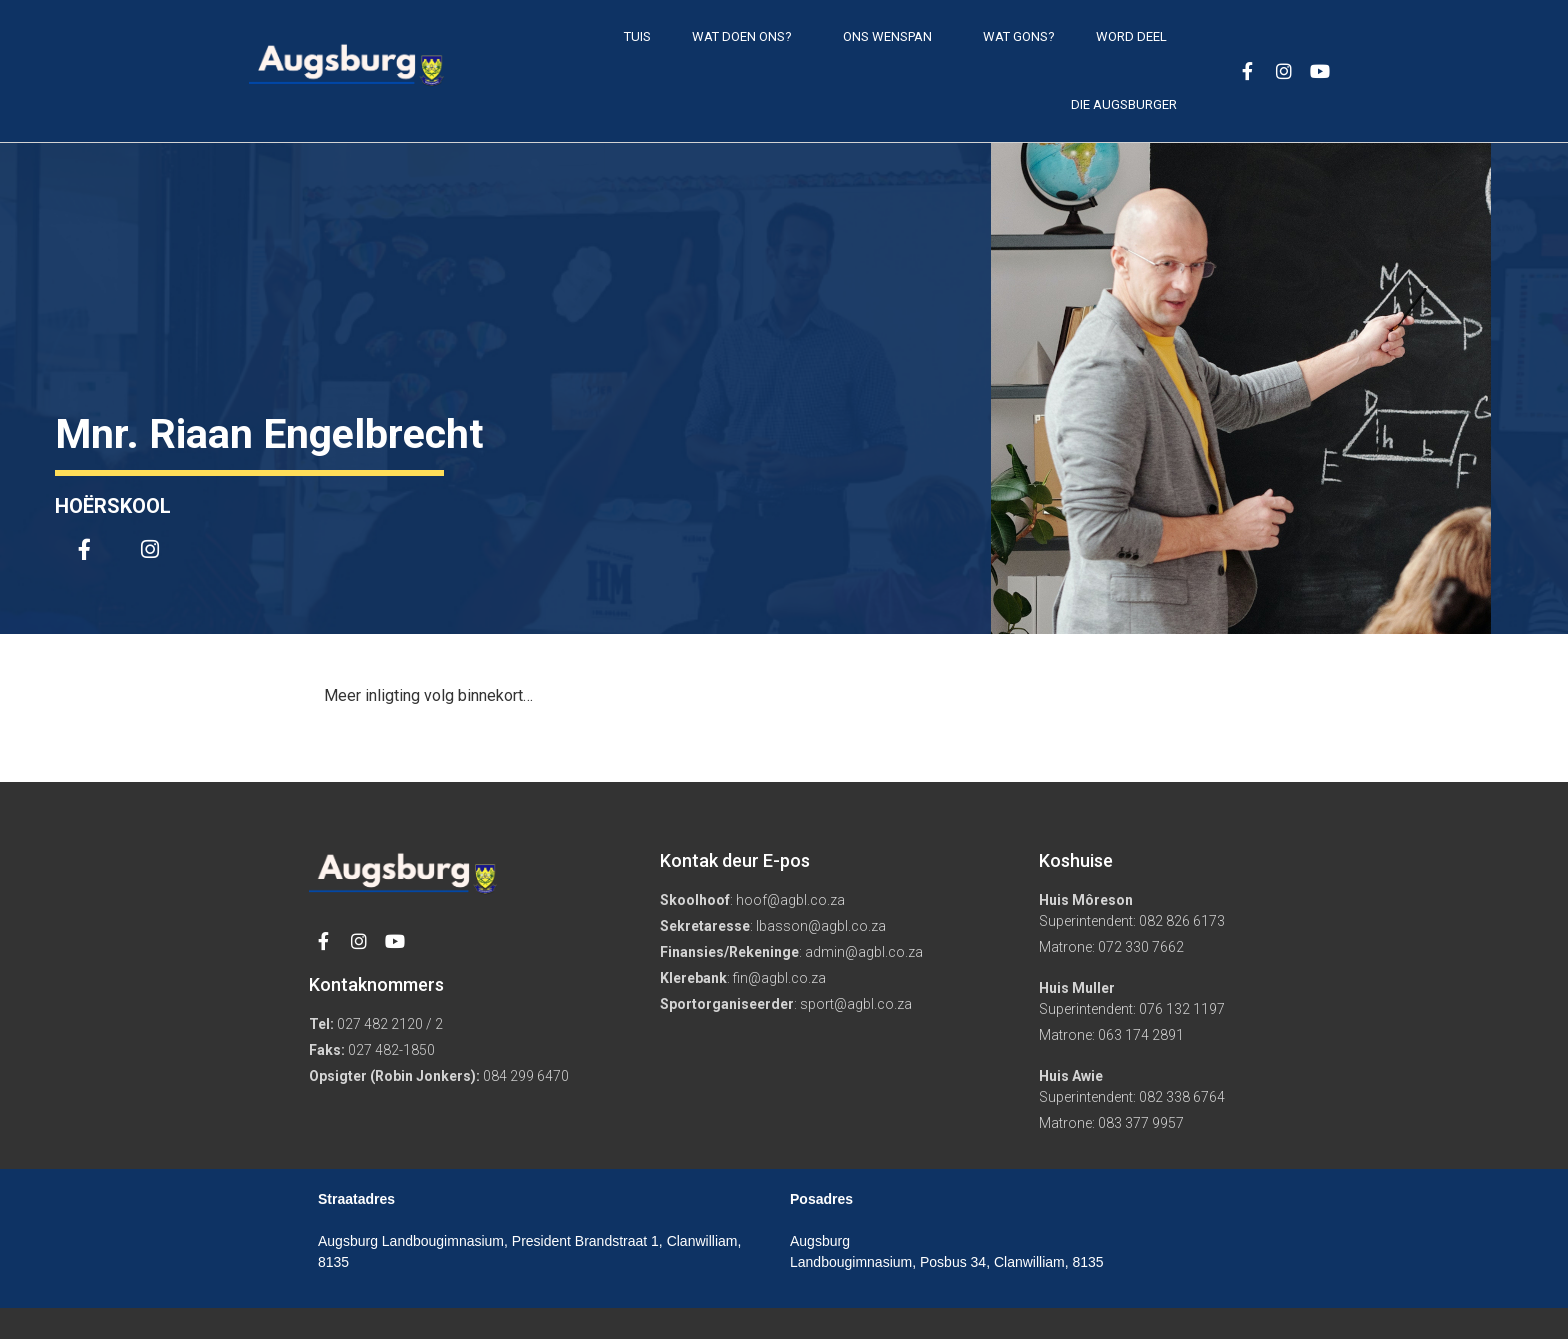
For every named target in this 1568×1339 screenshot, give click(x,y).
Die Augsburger (1124, 104)
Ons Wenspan (892, 37)
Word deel (1136, 37)
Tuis (637, 36)
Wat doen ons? (747, 37)
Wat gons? (1019, 36)
